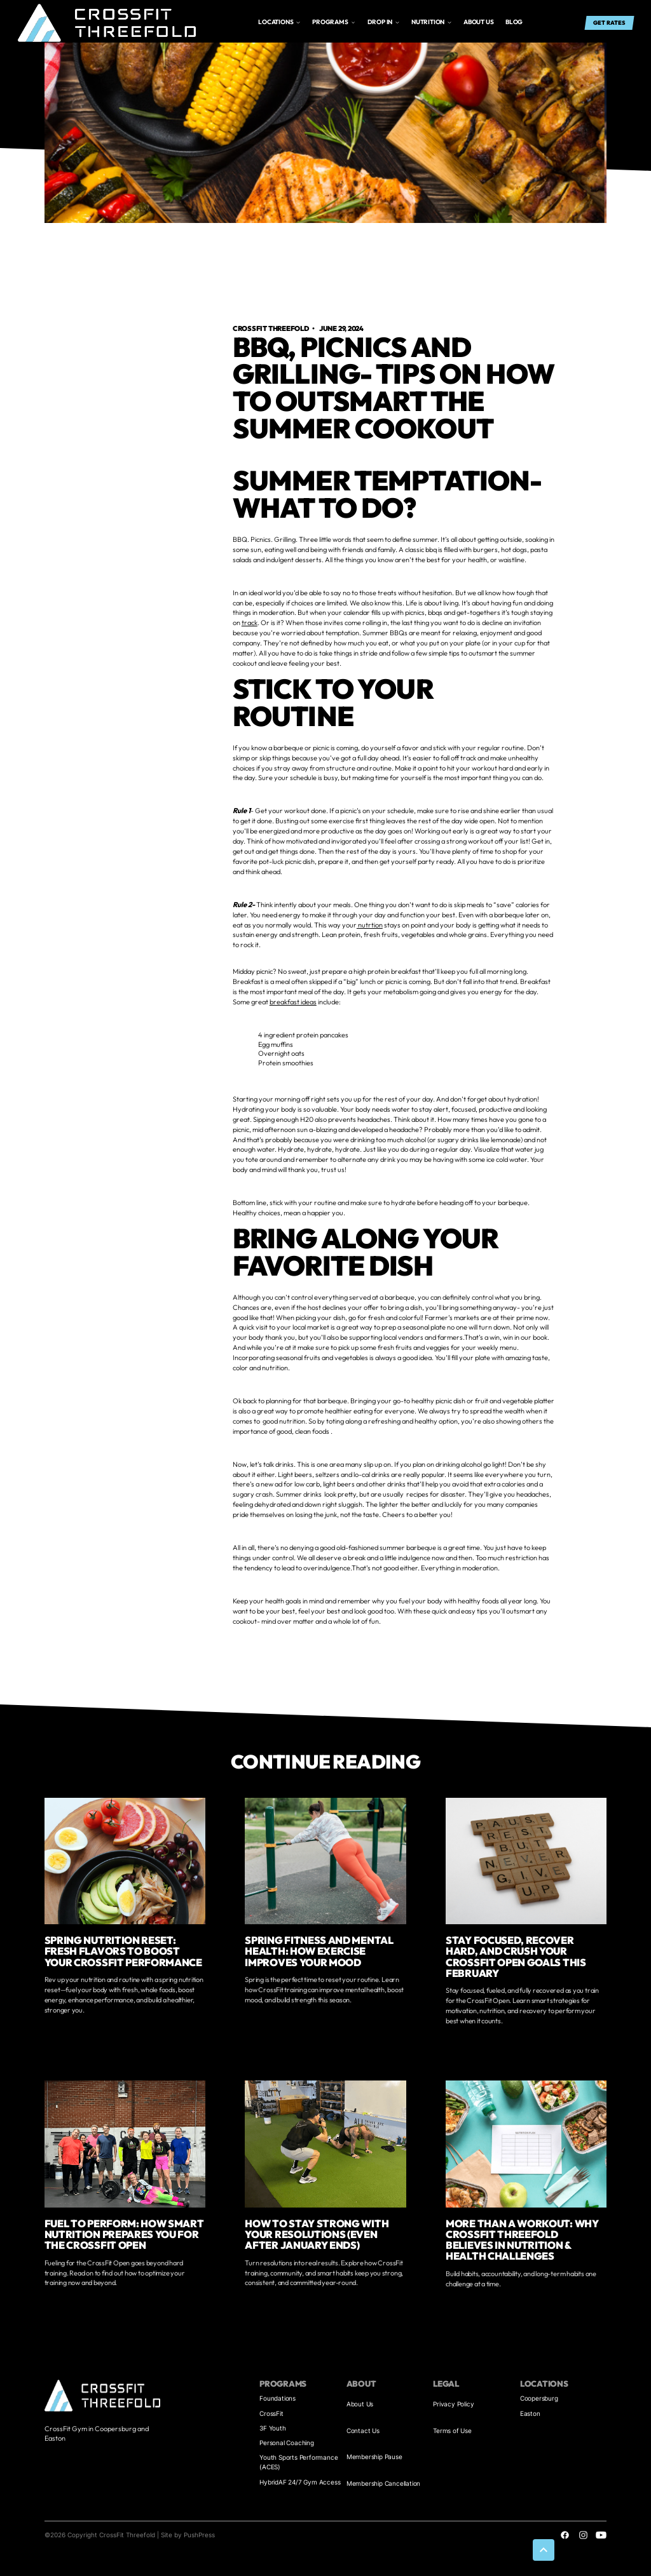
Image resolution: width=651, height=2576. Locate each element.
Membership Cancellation (383, 2483)
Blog (514, 22)
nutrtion (370, 924)
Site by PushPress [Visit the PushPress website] (188, 2535)
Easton (530, 2413)
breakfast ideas (293, 1001)
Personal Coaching (286, 2442)
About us (478, 22)
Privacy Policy (453, 2404)
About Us (359, 2404)
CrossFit (271, 2413)
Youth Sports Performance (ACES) (298, 2462)
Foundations (277, 2398)
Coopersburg (539, 2398)
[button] (279, 22)
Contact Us (363, 2430)
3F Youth (272, 2428)
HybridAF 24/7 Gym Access (299, 2482)
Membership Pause (374, 2456)
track (249, 623)
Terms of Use (452, 2430)
